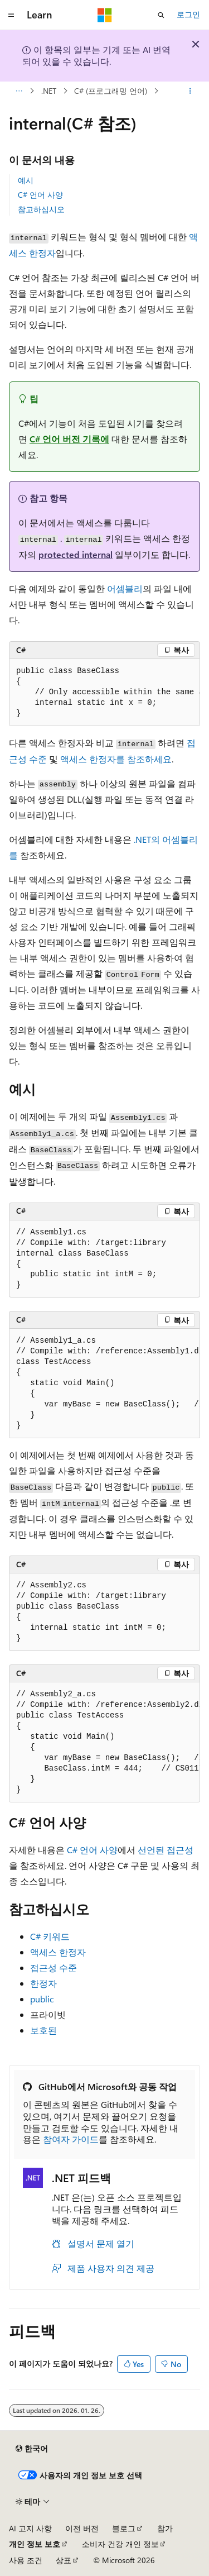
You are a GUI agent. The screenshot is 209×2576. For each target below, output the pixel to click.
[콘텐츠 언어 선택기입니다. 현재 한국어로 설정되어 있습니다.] (32, 2449)
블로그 (123, 2528)
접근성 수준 (53, 1967)
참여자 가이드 (71, 2139)
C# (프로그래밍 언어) (110, 90)
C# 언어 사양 (40, 194)
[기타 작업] (190, 91)
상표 (63, 2560)
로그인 (188, 14)
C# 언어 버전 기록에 (69, 439)
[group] (104, 692)
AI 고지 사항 (30, 2528)
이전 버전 (82, 2528)
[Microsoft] (105, 15)
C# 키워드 (50, 1936)
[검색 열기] (161, 15)
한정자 (43, 1983)
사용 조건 (25, 2560)
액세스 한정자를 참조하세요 (116, 759)
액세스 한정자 (58, 1952)
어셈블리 (125, 588)
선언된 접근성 (165, 1849)
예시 (25, 180)
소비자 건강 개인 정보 (120, 2544)
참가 (165, 2528)
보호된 (43, 2030)
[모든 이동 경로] (18, 91)
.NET (48, 90)
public (42, 1999)
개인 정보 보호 (34, 2544)
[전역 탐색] (11, 15)
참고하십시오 (41, 209)
